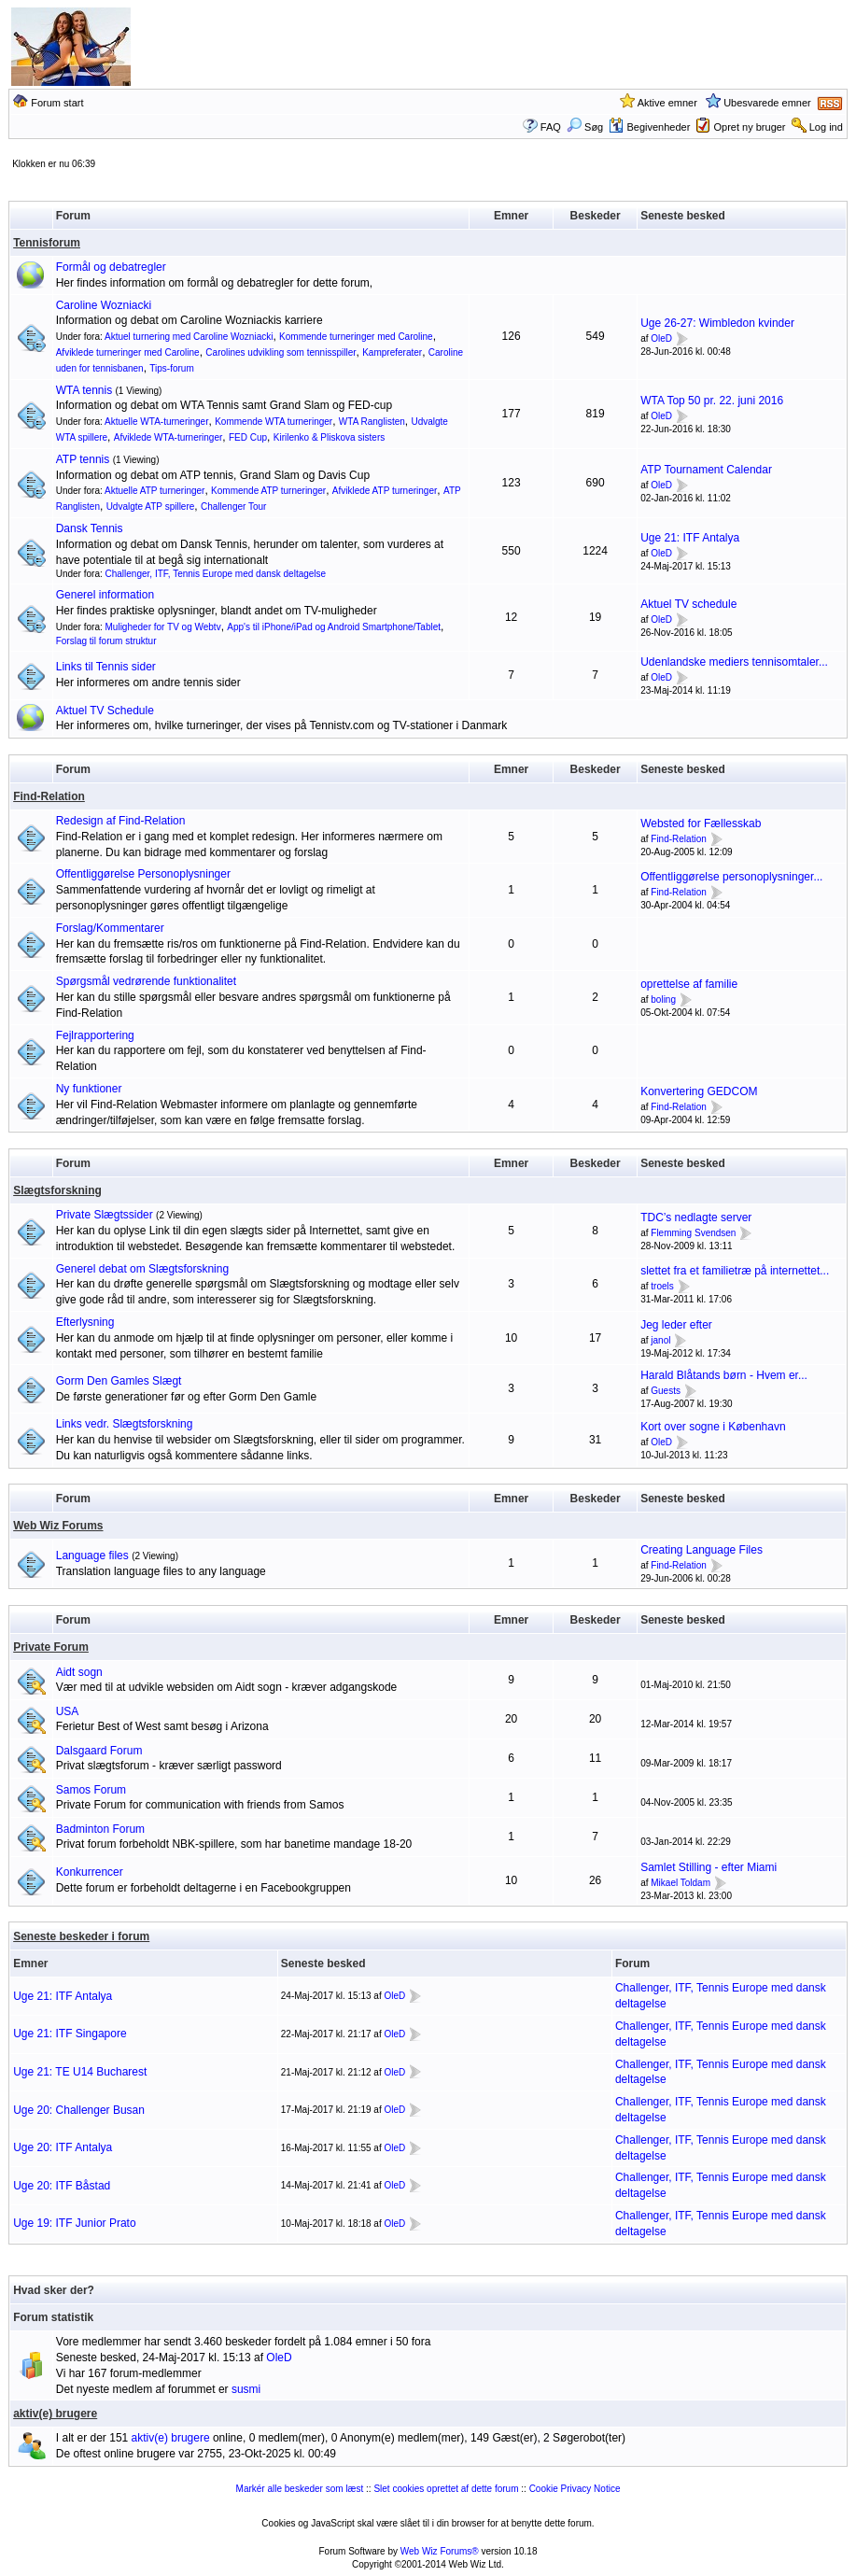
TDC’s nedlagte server (695, 1217)
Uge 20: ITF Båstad (61, 2185)
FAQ (550, 127)
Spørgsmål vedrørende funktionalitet (146, 981)
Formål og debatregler (111, 267)
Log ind (826, 127)
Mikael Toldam (680, 1883)
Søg (585, 127)
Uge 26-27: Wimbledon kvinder (717, 323)
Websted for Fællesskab (700, 823)
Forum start (57, 102)
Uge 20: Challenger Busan (79, 2110)
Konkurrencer (89, 1872)
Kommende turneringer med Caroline (356, 336)
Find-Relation (49, 796)
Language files (92, 1555)
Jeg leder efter (676, 1324)
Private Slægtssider (104, 1214)
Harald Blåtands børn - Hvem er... (723, 1375)
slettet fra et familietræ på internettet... (734, 1270)
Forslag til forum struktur (106, 641)
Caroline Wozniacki (104, 305)
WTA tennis (84, 390)
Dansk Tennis (89, 528)
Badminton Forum (100, 1829)
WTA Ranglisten (372, 421)
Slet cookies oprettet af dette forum (445, 2489)
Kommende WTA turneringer (273, 421)
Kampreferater (392, 352)
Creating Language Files (701, 1549)
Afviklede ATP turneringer (384, 491)
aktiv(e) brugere (55, 2413)
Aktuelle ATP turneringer (154, 491)
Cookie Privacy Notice (575, 2489)
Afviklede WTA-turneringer (168, 437)
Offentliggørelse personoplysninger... (731, 876)
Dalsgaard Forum (99, 1750)
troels (662, 1286)
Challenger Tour (233, 506)
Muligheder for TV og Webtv (163, 627)
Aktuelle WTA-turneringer (157, 421)
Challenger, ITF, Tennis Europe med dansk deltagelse (216, 574)
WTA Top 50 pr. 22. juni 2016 (711, 400)
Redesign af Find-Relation (121, 820)
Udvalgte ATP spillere (150, 506)
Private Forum (51, 1647)
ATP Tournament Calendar (706, 469)
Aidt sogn (79, 1672)
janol (660, 1340)
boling (663, 999)
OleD (661, 338)
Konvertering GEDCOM (698, 1091)
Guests (666, 1391)
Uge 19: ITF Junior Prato (74, 2223)
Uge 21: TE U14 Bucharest (80, 2071)
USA (67, 1711)
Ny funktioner (89, 1088)
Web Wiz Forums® (439, 2551)
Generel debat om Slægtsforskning (142, 1268)
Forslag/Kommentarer (110, 928)
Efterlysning (85, 1322)
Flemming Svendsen (693, 1233)
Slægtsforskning (57, 1190)
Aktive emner (667, 102)
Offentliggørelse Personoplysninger (143, 873)
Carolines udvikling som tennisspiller (280, 352)
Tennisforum (46, 242)
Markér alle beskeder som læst (300, 2489)
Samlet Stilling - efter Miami (708, 1867)
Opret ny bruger (750, 127)
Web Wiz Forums (58, 1525)
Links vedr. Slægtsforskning (124, 1423)
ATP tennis (83, 459)
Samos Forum (91, 1789)
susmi (246, 2389)
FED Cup (248, 437)
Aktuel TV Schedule (105, 710)
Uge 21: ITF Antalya (689, 537)
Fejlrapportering (95, 1035)
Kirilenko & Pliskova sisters (329, 437)
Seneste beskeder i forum (81, 1936)
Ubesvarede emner (767, 102)
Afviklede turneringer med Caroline (128, 352)
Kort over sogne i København (712, 1426)
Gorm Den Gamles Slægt (119, 1380)
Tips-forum (171, 368)
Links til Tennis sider (106, 666)
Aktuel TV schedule (688, 604)
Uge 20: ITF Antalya (62, 2147)
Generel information (105, 594)
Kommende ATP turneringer (268, 491)
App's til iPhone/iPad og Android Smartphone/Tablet (334, 627)
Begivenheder (649, 127)
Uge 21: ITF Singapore (69, 2033)
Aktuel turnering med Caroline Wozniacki (189, 336)
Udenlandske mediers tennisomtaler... (734, 662)
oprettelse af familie (688, 984)
